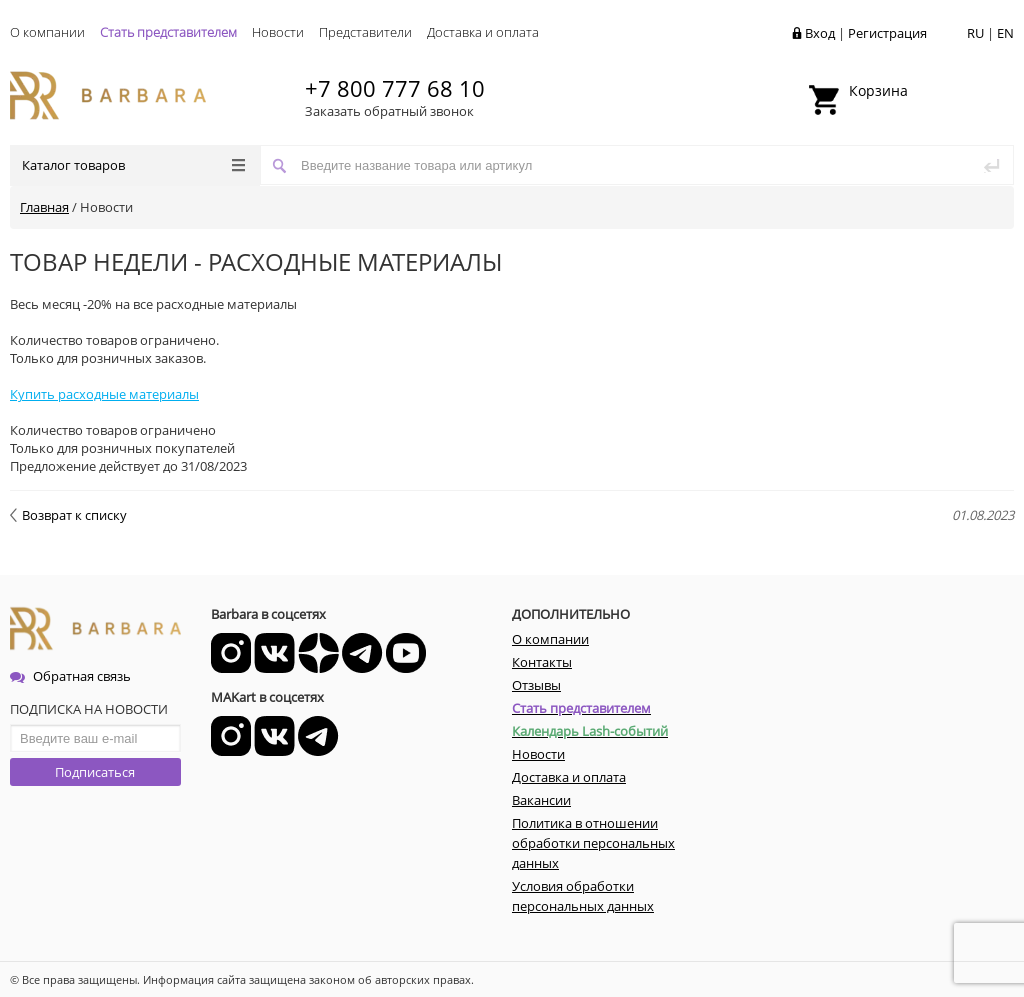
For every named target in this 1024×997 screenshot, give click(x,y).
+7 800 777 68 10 (395, 88)
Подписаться (95, 772)
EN (1005, 33)
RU (975, 33)
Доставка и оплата (483, 32)
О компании (47, 32)
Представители (365, 32)
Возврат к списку (68, 515)
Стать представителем (168, 32)
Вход (820, 33)
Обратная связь (70, 676)
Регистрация (887, 33)
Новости (278, 32)
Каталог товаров (133, 165)
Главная (44, 207)
